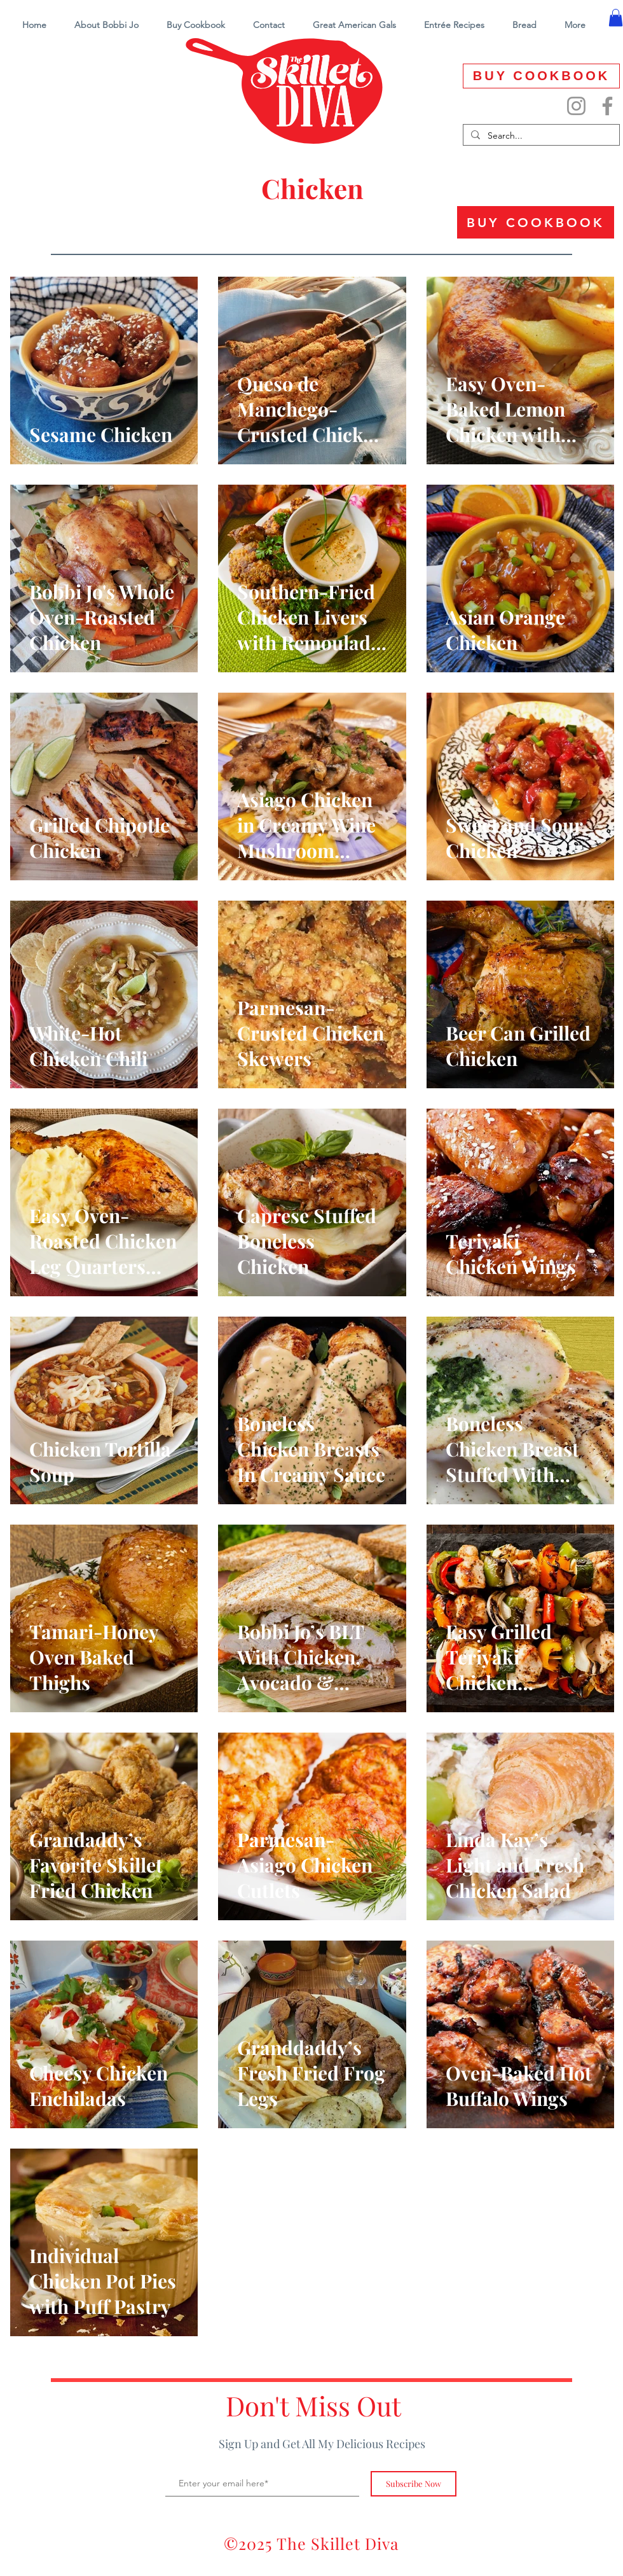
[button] (454, 25)
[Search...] (540, 136)
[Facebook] (607, 105)
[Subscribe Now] (413, 2483)
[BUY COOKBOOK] (541, 76)
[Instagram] (576, 105)
